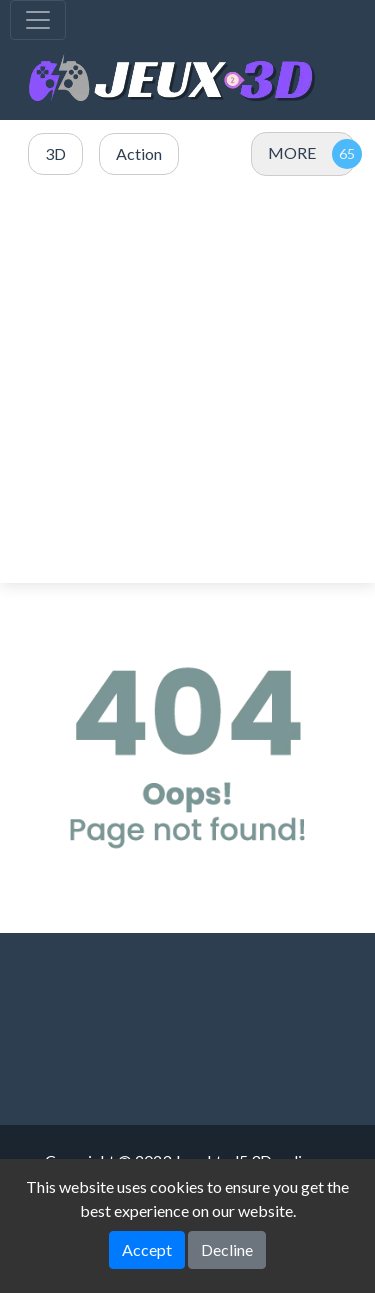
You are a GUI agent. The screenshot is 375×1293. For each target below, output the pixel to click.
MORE (292, 152)
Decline (227, 1249)
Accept (147, 1249)
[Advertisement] (187, 380)
